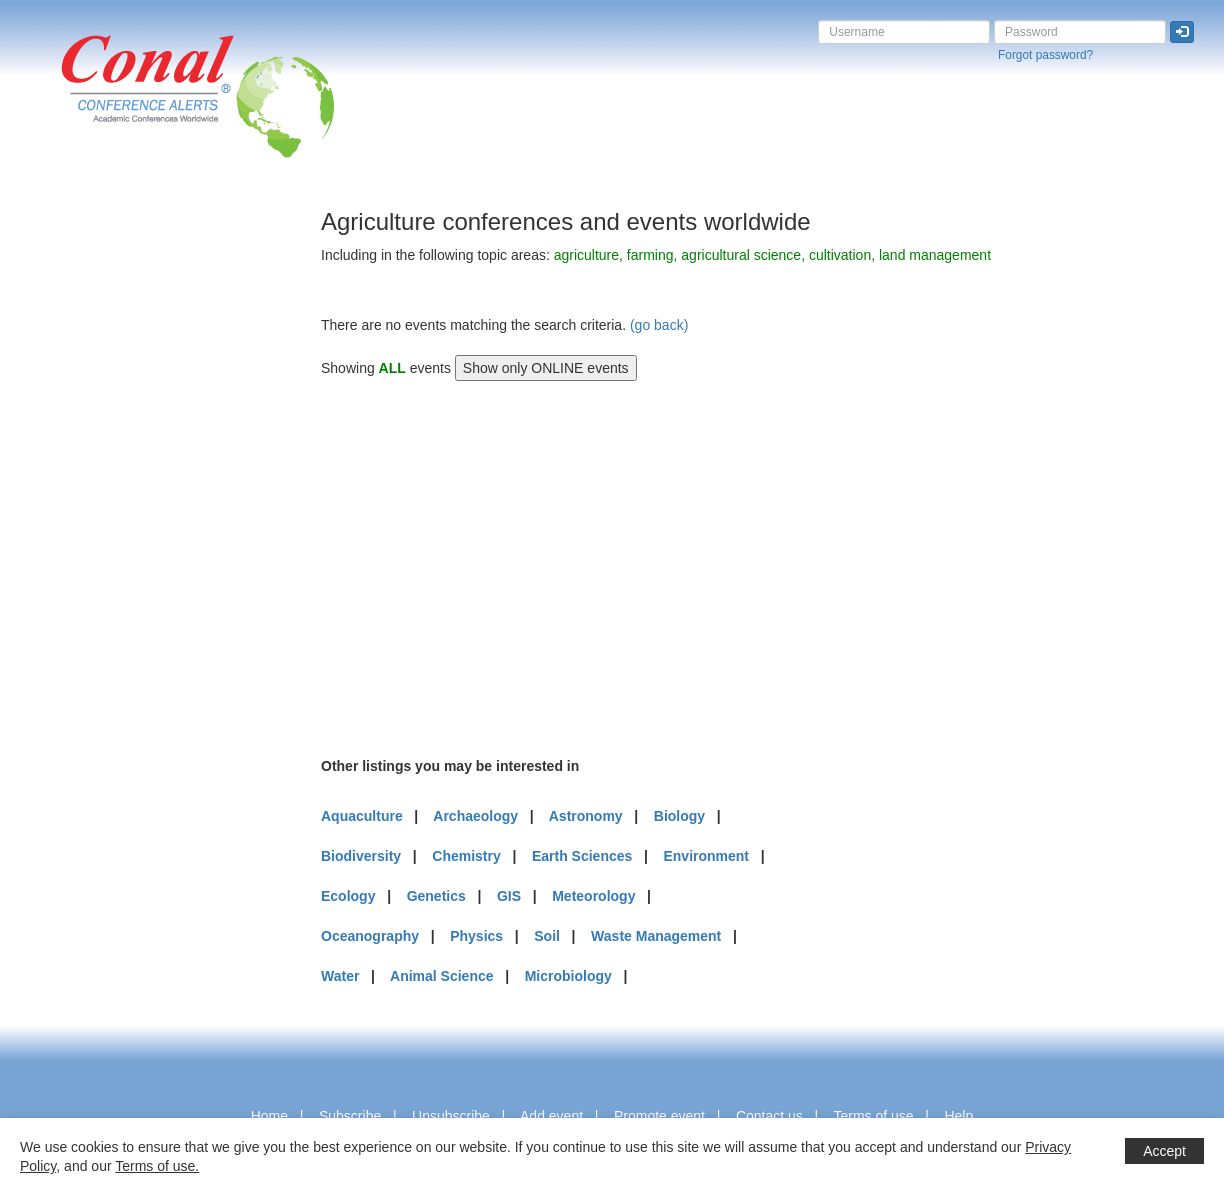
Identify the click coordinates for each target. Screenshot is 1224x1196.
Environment (706, 856)
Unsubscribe (451, 1116)
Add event (551, 1116)
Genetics (436, 896)
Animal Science (442, 976)
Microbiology (568, 976)
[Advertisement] (95, 509)
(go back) (659, 325)
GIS (509, 896)
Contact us (769, 1116)
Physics (476, 936)
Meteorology (593, 896)
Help (958, 1116)
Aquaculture (362, 816)
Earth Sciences (582, 856)
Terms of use (873, 1116)
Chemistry (466, 856)
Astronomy (586, 816)
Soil (547, 936)
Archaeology (475, 816)
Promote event (659, 1116)
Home (269, 1116)
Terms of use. (157, 1166)
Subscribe (350, 1116)
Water (340, 976)
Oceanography (370, 936)
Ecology (348, 896)
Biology (679, 816)
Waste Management (656, 936)
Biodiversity (361, 856)
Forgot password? (1045, 55)
